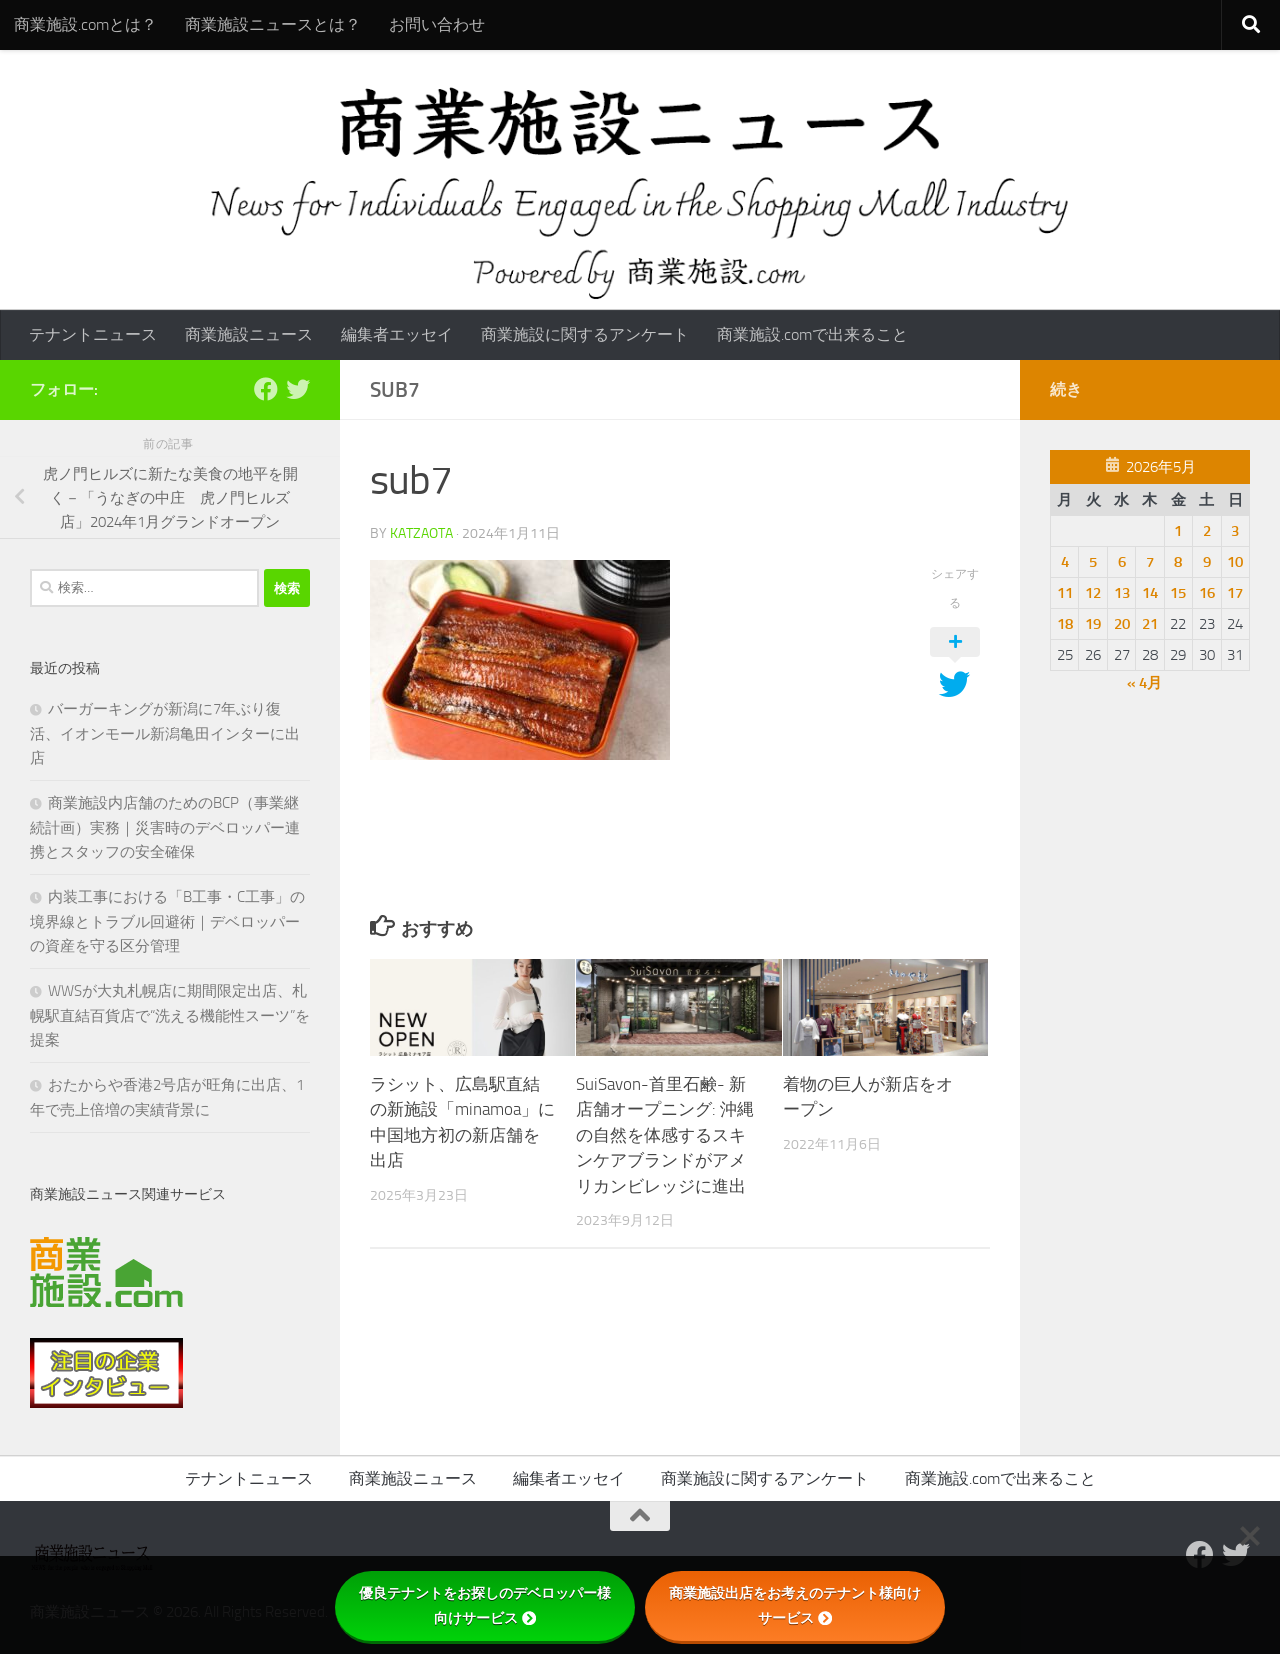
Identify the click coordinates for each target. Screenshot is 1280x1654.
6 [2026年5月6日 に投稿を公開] (1122, 562)
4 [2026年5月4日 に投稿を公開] (1065, 562)
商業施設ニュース (249, 334)
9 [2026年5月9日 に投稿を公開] (1207, 562)
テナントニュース (93, 334)
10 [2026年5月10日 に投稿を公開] (1235, 562)
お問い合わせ (437, 24)
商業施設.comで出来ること (812, 334)
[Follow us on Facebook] (266, 389)
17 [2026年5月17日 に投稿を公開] (1235, 593)
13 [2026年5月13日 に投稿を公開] (1122, 593)
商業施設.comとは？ (85, 24)
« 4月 (1144, 683)
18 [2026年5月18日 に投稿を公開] (1065, 624)
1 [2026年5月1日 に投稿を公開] (1178, 531)
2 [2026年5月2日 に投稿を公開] (1207, 531)
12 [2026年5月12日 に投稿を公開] (1093, 593)
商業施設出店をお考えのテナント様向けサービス (795, 1605)
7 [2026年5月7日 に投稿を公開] (1150, 562)
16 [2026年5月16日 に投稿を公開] (1207, 593)
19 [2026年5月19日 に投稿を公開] (1093, 624)
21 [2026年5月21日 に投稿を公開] (1150, 624)
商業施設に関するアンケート (585, 334)
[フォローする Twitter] (298, 389)
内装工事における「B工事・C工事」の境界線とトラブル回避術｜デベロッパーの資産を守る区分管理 (167, 921)
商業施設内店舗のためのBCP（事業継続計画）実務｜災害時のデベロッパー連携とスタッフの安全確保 (165, 827)
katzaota (421, 533)
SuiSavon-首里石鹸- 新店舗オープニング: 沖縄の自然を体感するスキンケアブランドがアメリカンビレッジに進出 (665, 1135)
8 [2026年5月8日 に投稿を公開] (1178, 562)
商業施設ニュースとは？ (273, 24)
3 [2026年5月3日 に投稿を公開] (1235, 531)
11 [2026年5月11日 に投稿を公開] (1065, 593)
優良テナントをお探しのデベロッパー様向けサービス (485, 1605)
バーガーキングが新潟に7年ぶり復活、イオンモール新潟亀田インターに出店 (165, 733)
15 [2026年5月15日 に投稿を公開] (1178, 593)
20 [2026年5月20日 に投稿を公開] (1122, 624)
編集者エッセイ (397, 334)
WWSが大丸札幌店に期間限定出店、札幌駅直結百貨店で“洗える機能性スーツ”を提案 (170, 1015)
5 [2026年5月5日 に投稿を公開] (1093, 562)
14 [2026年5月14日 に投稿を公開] (1150, 593)
